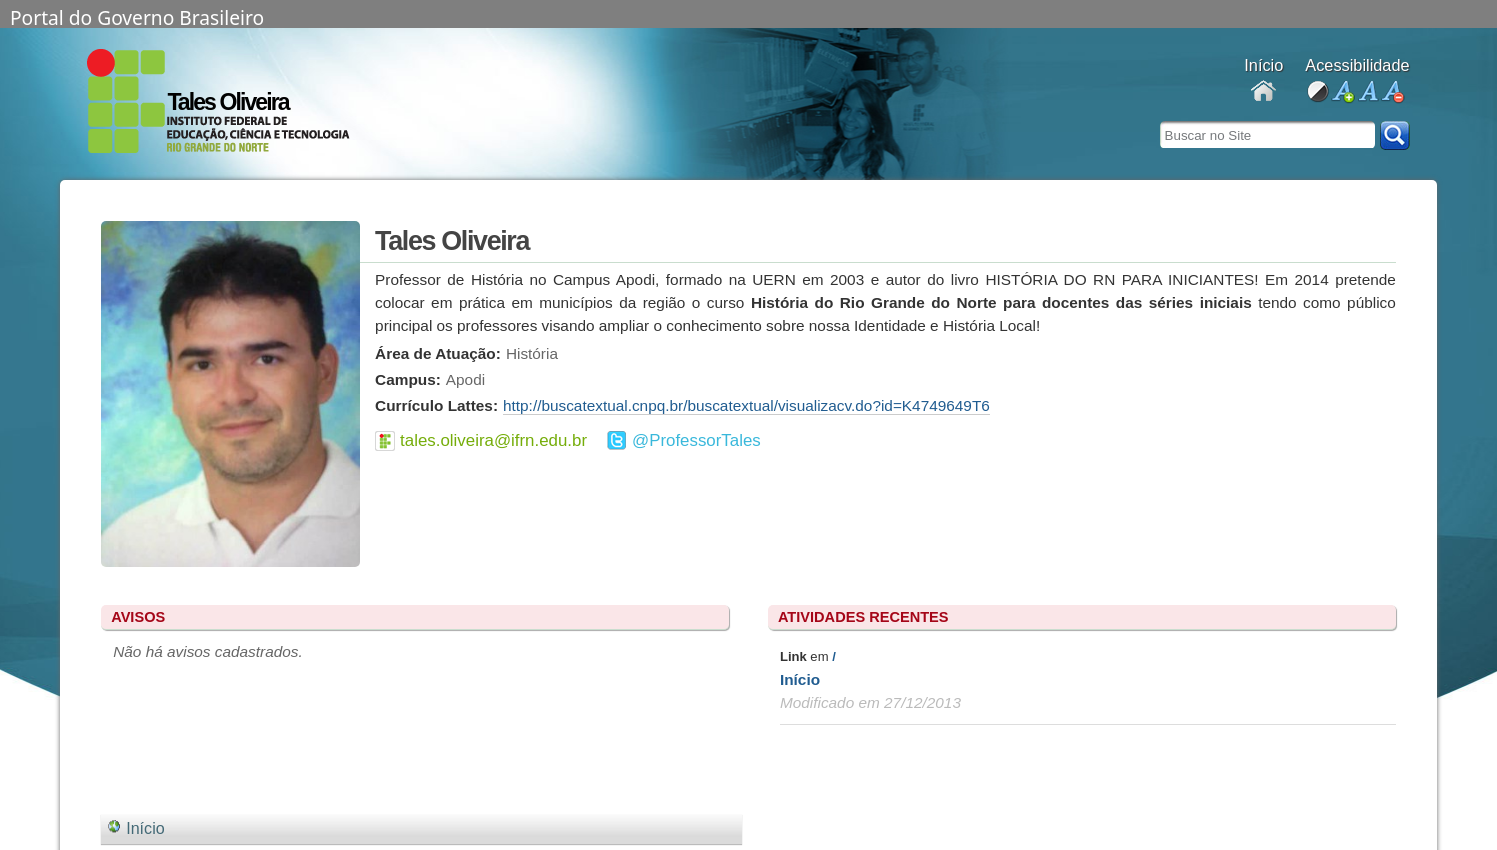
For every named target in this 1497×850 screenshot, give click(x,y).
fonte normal (1367, 92)
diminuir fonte (1392, 92)
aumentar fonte (1342, 92)
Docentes (1263, 92)
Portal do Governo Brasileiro (137, 16)
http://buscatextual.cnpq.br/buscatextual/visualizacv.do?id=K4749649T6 (746, 405)
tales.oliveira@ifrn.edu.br (493, 440)
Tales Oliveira (227, 102)
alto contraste (1317, 92)
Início (800, 679)
